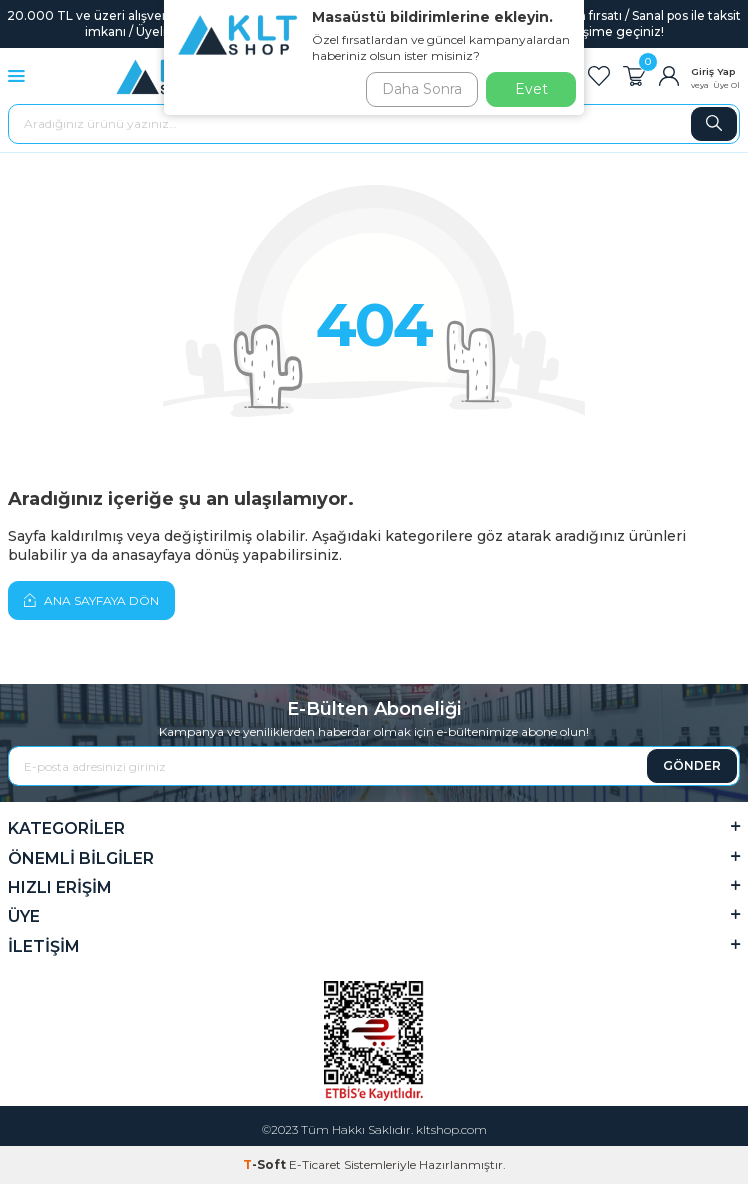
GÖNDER (692, 765)
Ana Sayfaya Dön (91, 600)
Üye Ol (726, 85)
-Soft (266, 1164)
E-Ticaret (315, 1164)
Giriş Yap (713, 71)
